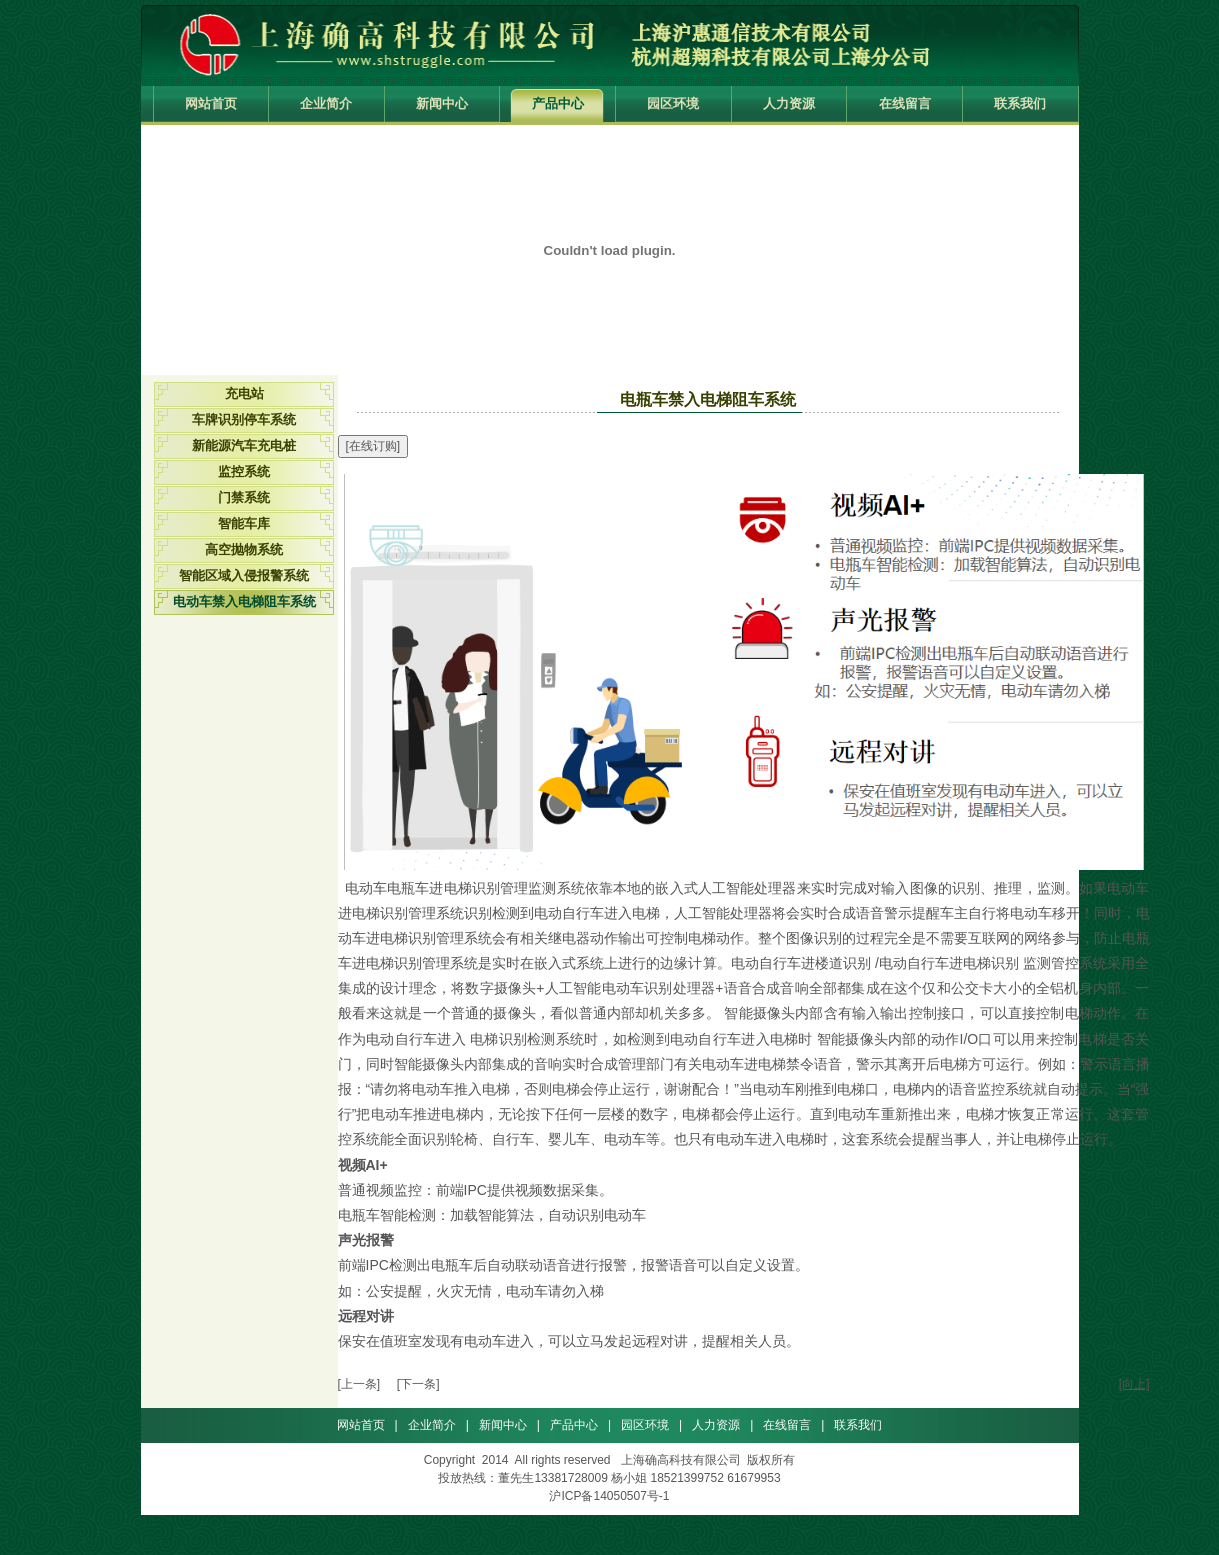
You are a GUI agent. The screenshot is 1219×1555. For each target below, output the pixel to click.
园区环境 (673, 103)
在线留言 (905, 103)
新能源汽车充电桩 (244, 445)
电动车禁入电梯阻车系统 (244, 601)
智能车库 (244, 523)
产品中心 (558, 103)
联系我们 (1020, 103)
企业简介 (326, 103)
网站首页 (211, 103)
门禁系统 (244, 497)
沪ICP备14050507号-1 (609, 1496)
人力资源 (789, 103)
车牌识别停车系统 (244, 419)
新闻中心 (442, 103)
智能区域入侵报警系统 (244, 575)
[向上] (1134, 1384)
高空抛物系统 (244, 549)
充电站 (244, 393)
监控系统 (244, 471)
